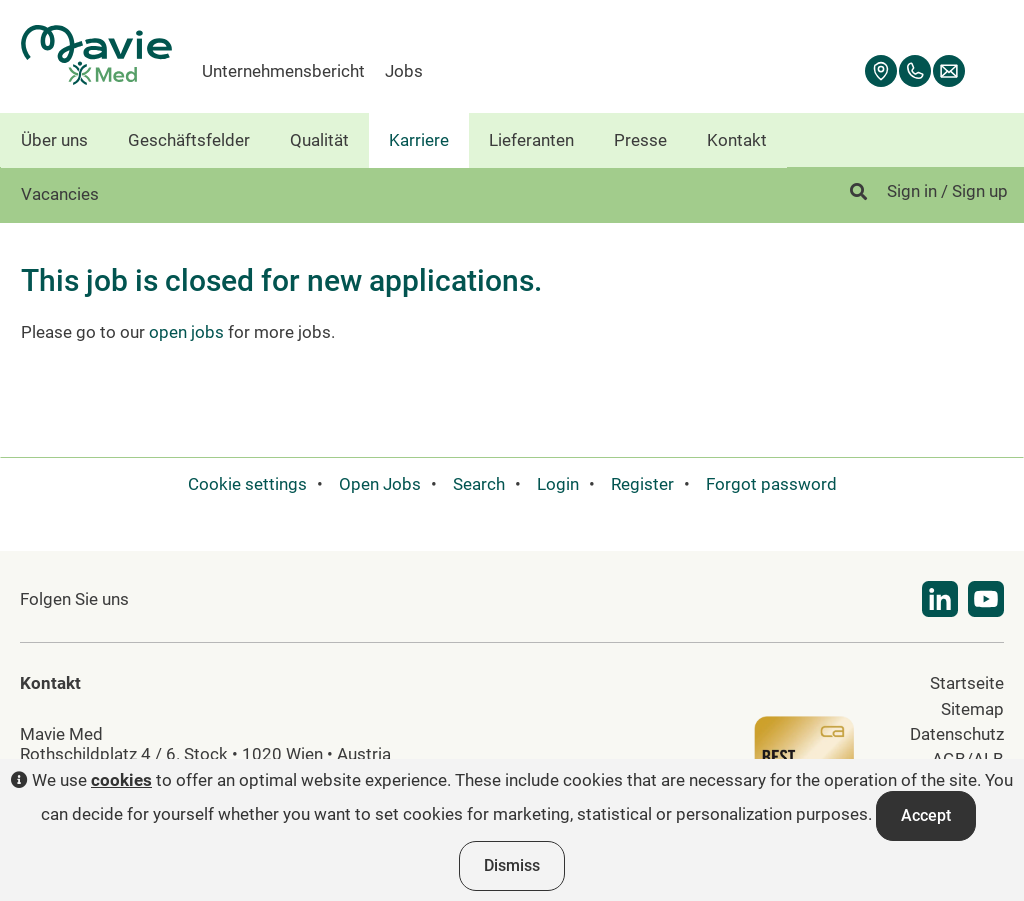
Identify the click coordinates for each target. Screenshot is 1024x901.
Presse (640, 140)
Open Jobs (380, 484)
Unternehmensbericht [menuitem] (283, 71)
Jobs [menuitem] (404, 71)
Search (479, 484)
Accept (926, 815)
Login (558, 484)
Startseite (967, 683)
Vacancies (60, 194)
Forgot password (771, 484)
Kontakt (737, 140)
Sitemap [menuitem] (972, 709)
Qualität (319, 140)
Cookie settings (247, 484)
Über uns (54, 140)
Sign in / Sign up (947, 191)
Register (642, 484)
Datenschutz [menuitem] (957, 734)
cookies (121, 780)
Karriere (419, 140)
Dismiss (512, 865)
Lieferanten (531, 140)
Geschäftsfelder (189, 140)
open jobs (186, 332)
